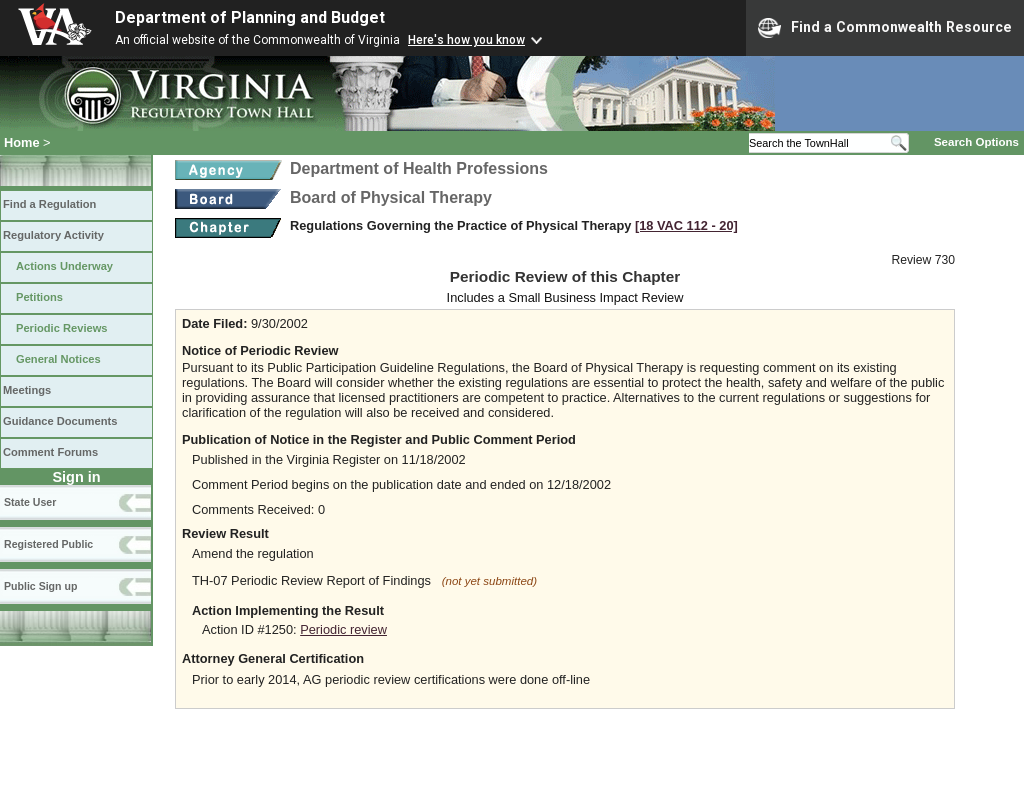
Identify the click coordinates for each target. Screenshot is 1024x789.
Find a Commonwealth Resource (885, 28)
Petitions (39, 297)
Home (22, 142)
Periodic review (343, 629)
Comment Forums (50, 452)
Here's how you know (466, 40)
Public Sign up (40, 586)
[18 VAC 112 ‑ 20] (686, 225)
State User (30, 502)
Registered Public (48, 544)
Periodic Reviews (62, 328)
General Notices (58, 359)
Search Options (976, 142)
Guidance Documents (60, 421)
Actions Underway (64, 266)
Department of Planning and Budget (250, 17)
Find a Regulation (49, 204)
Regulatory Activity (53, 235)
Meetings (27, 390)
